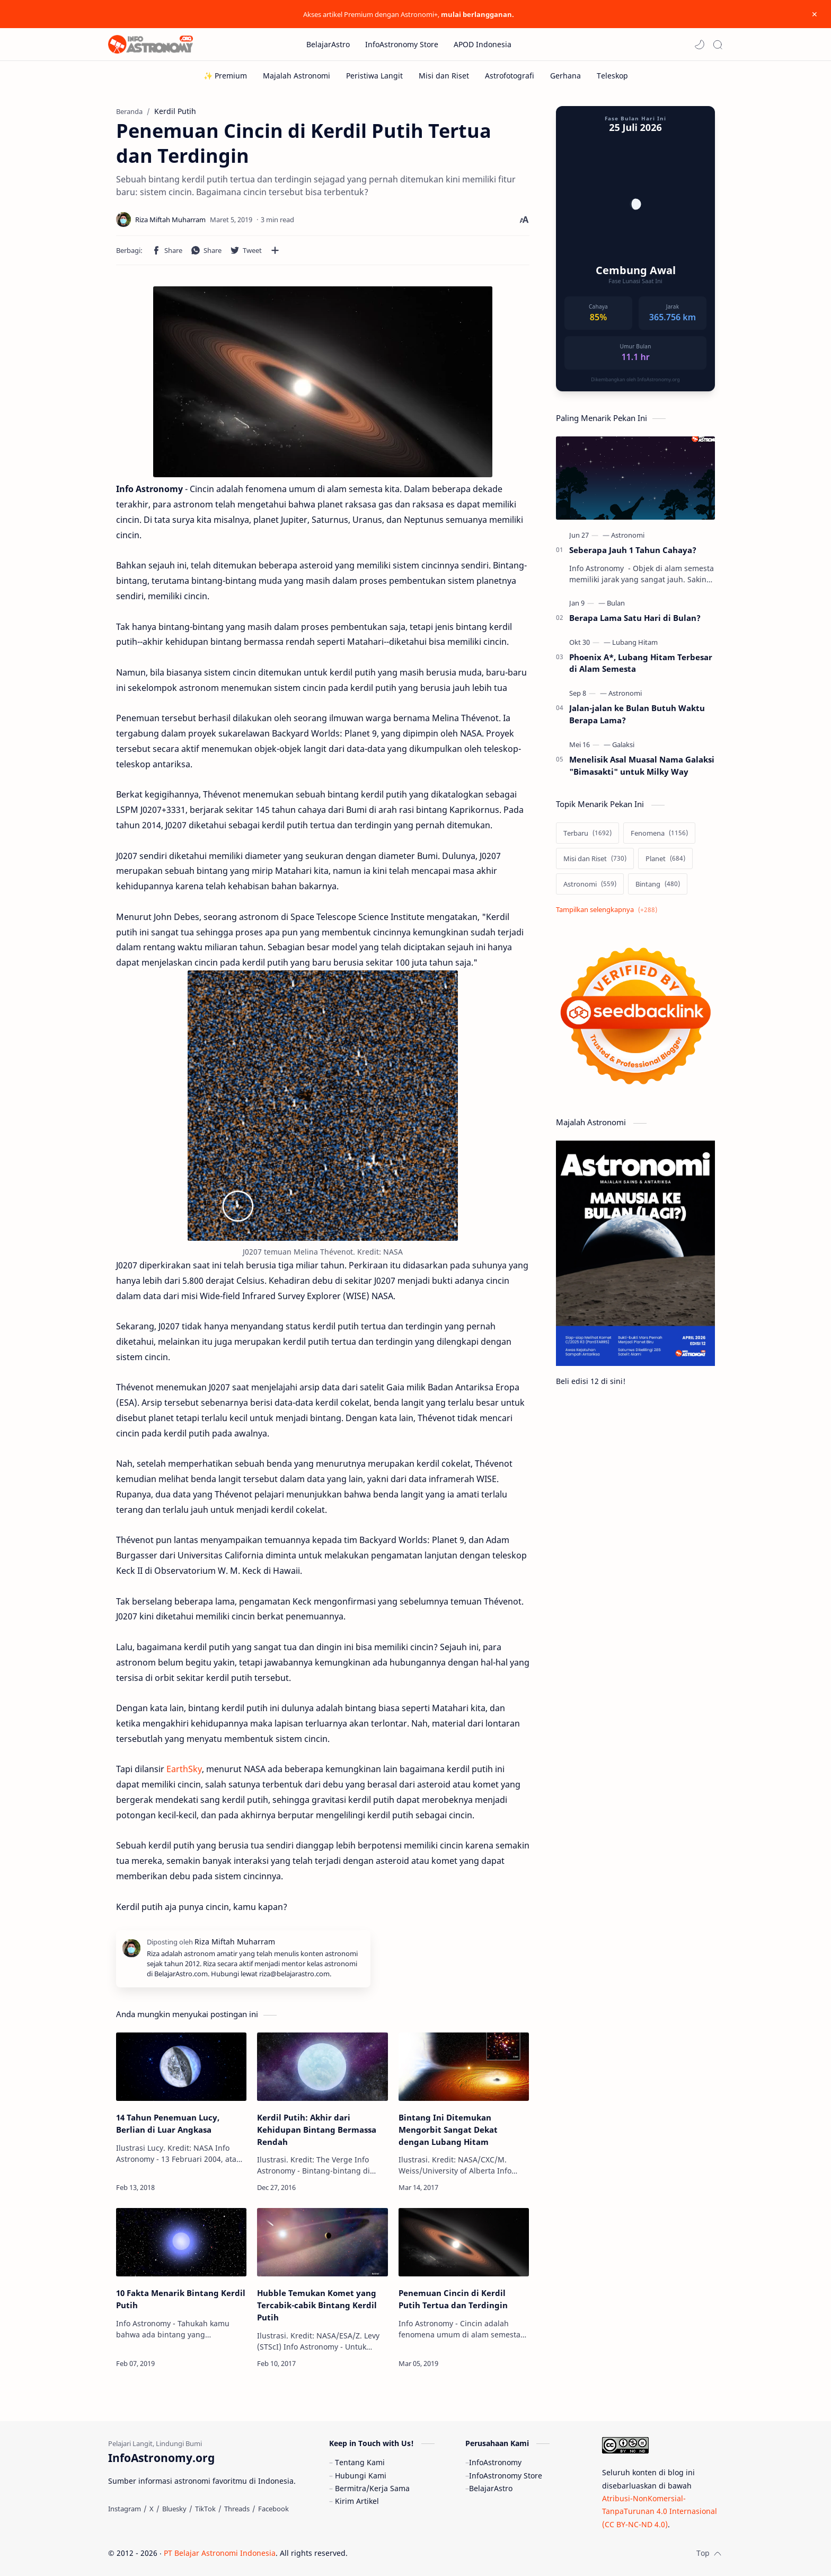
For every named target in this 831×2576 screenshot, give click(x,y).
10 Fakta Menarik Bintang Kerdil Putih (180, 2299)
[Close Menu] (814, 14)
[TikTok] (205, 2508)
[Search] (718, 44)
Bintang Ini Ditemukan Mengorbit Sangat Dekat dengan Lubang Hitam (448, 2129)
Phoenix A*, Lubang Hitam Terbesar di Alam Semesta (640, 663)
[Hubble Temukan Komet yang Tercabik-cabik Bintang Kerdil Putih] (322, 2242)
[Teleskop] (612, 75)
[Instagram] (124, 2508)
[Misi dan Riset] (444, 75)
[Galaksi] (623, 744)
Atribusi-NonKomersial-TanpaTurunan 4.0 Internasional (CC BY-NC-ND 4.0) (659, 2511)
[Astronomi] (627, 535)
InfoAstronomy (495, 2462)
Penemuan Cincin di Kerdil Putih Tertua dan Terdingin (453, 2299)
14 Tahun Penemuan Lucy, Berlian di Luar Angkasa (167, 2123)
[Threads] (237, 2508)
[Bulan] (616, 603)
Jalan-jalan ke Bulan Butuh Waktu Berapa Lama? (637, 714)
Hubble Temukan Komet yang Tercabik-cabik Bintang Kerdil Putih (317, 2305)
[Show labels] (608, 909)
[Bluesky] (174, 2508)
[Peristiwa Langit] (374, 75)
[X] (151, 2508)
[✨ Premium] (225, 75)
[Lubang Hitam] (635, 642)
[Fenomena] (659, 833)
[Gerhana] (565, 75)
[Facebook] (273, 2508)
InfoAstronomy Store (505, 2475)
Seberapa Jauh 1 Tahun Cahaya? (632, 550)
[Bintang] (657, 884)
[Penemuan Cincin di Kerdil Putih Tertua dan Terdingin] (464, 2242)
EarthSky (184, 1769)
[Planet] (665, 858)
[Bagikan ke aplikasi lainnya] (275, 250)
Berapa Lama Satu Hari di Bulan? (635, 617)
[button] (700, 44)
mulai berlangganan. (477, 14)
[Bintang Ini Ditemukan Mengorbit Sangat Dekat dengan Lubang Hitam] (464, 2066)
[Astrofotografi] (509, 75)
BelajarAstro (490, 2488)
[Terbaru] (587, 833)
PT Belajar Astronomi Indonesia (220, 2553)
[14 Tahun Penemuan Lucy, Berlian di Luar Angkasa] (181, 2066)
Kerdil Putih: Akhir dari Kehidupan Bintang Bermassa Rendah (316, 2129)
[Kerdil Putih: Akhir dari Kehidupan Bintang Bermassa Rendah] (322, 2066)
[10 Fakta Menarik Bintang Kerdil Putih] (181, 2242)
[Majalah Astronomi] (296, 75)
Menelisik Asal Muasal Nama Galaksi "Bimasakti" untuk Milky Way (641, 765)
